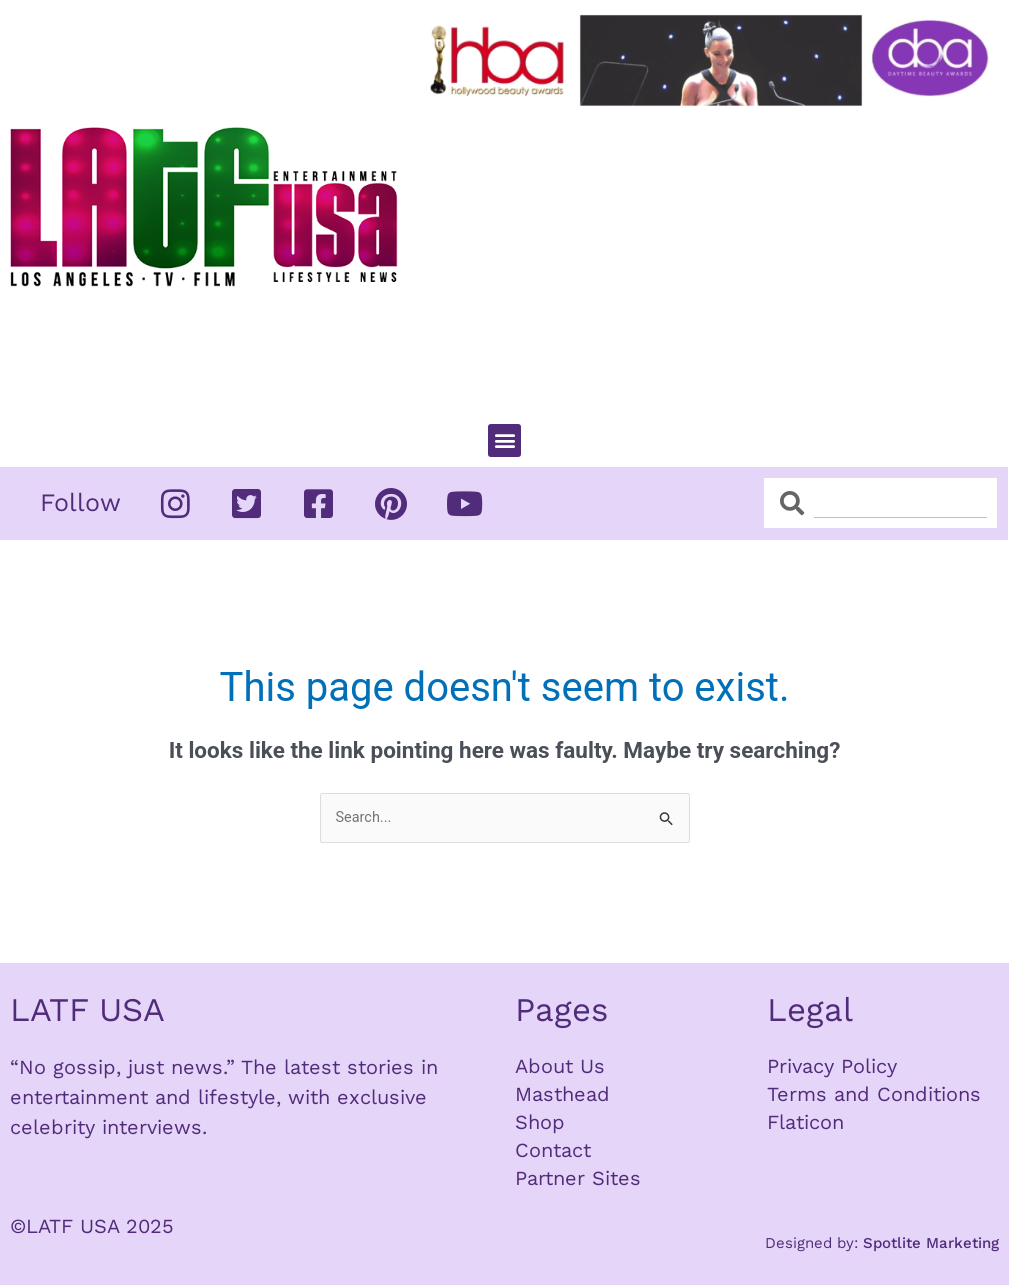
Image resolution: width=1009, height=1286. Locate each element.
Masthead (562, 1095)
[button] (504, 440)
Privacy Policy (832, 1067)
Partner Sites (578, 1179)
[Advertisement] (713, 256)
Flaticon (805, 1123)
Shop (540, 1123)
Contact (553, 1151)
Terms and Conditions (874, 1095)
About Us (560, 1067)
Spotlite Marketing (931, 1244)
